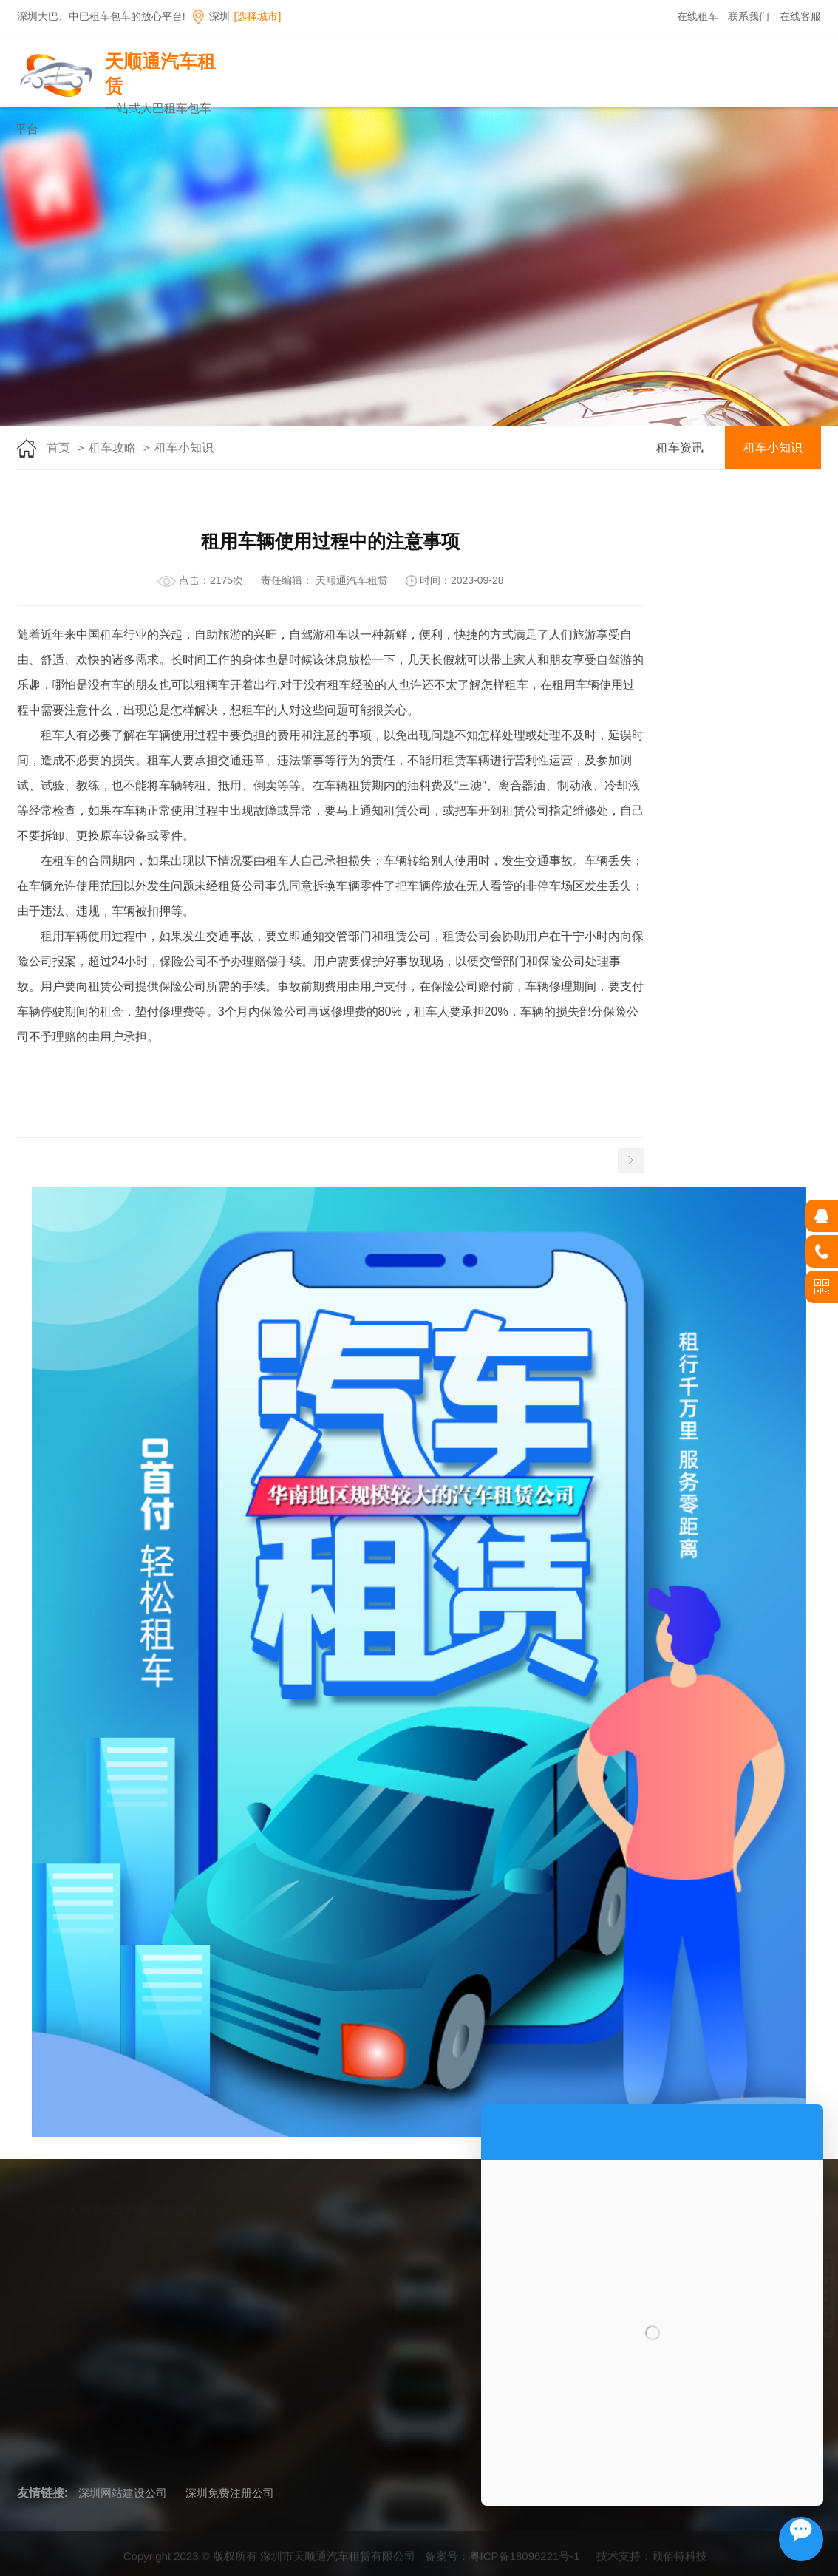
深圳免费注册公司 (229, 2493)
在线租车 (697, 16)
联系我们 (748, 16)
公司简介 (339, 2264)
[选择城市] (258, 16)
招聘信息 (688, 116)
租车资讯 (680, 447)
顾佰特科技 (679, 2563)
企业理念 (339, 2286)
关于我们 (419, 116)
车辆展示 (473, 116)
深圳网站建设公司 (122, 2493)
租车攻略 (742, 116)
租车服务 (526, 116)
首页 (365, 116)
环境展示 (339, 2331)
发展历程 (339, 2309)
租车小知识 (184, 447)
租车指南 (580, 116)
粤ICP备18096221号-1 (524, 2563)
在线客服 (800, 16)
